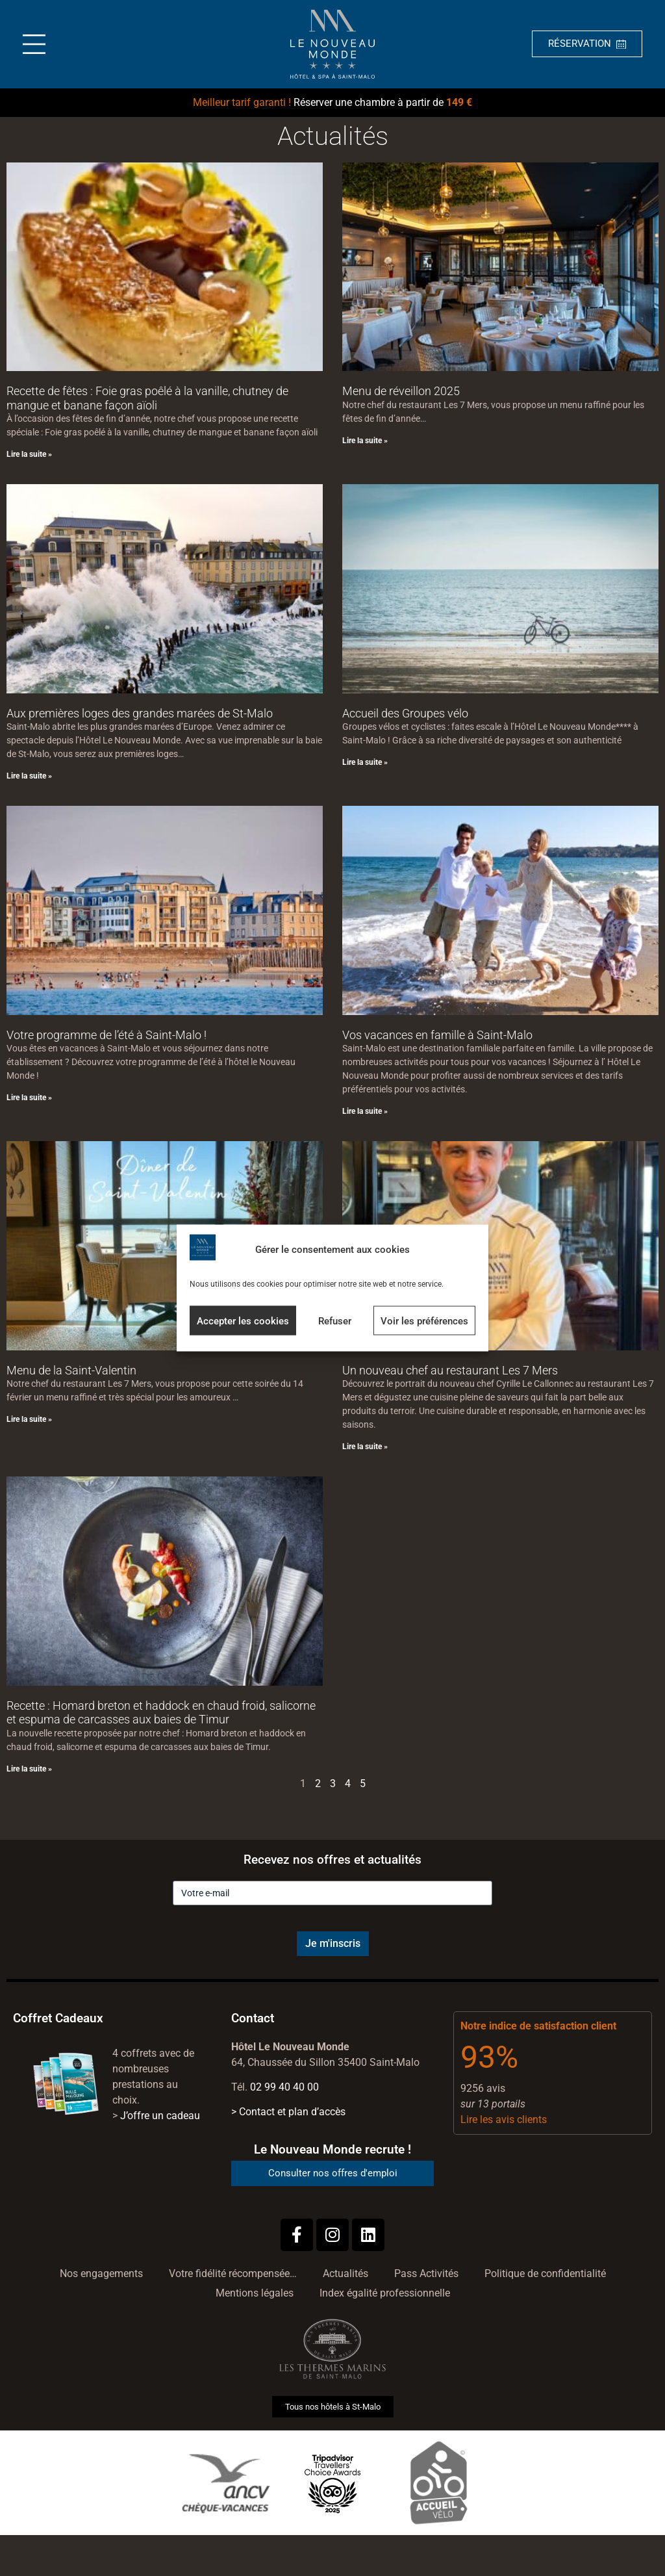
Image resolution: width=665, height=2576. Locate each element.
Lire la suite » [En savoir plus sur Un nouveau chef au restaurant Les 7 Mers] (365, 1446)
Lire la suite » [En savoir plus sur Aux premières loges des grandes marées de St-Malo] (29, 775)
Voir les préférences (424, 1320)
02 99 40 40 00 (284, 2087)
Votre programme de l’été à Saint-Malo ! (106, 1035)
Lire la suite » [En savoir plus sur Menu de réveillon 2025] (365, 440)
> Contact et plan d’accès (288, 2112)
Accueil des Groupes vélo (405, 713)
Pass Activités (426, 2273)
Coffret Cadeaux (58, 2018)
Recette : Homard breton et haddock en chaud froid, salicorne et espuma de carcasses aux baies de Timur (161, 1713)
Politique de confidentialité (545, 2273)
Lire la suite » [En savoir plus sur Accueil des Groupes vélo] (365, 762)
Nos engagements (101, 2273)
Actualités (345, 2273)
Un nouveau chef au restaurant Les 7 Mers (450, 1370)
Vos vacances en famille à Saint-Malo (437, 1035)
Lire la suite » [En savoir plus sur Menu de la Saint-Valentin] (29, 1419)
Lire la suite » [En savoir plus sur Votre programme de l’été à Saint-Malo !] (29, 1097)
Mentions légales (255, 2293)
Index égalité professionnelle (385, 2293)
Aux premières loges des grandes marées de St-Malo (139, 713)
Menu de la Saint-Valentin (71, 1370)
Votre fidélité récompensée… (233, 2273)
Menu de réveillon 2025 (401, 391)
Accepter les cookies (243, 1320)
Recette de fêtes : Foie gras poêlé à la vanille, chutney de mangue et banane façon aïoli (147, 398)
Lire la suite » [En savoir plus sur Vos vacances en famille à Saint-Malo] (365, 1111)
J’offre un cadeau (160, 2115)
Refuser (334, 1320)
